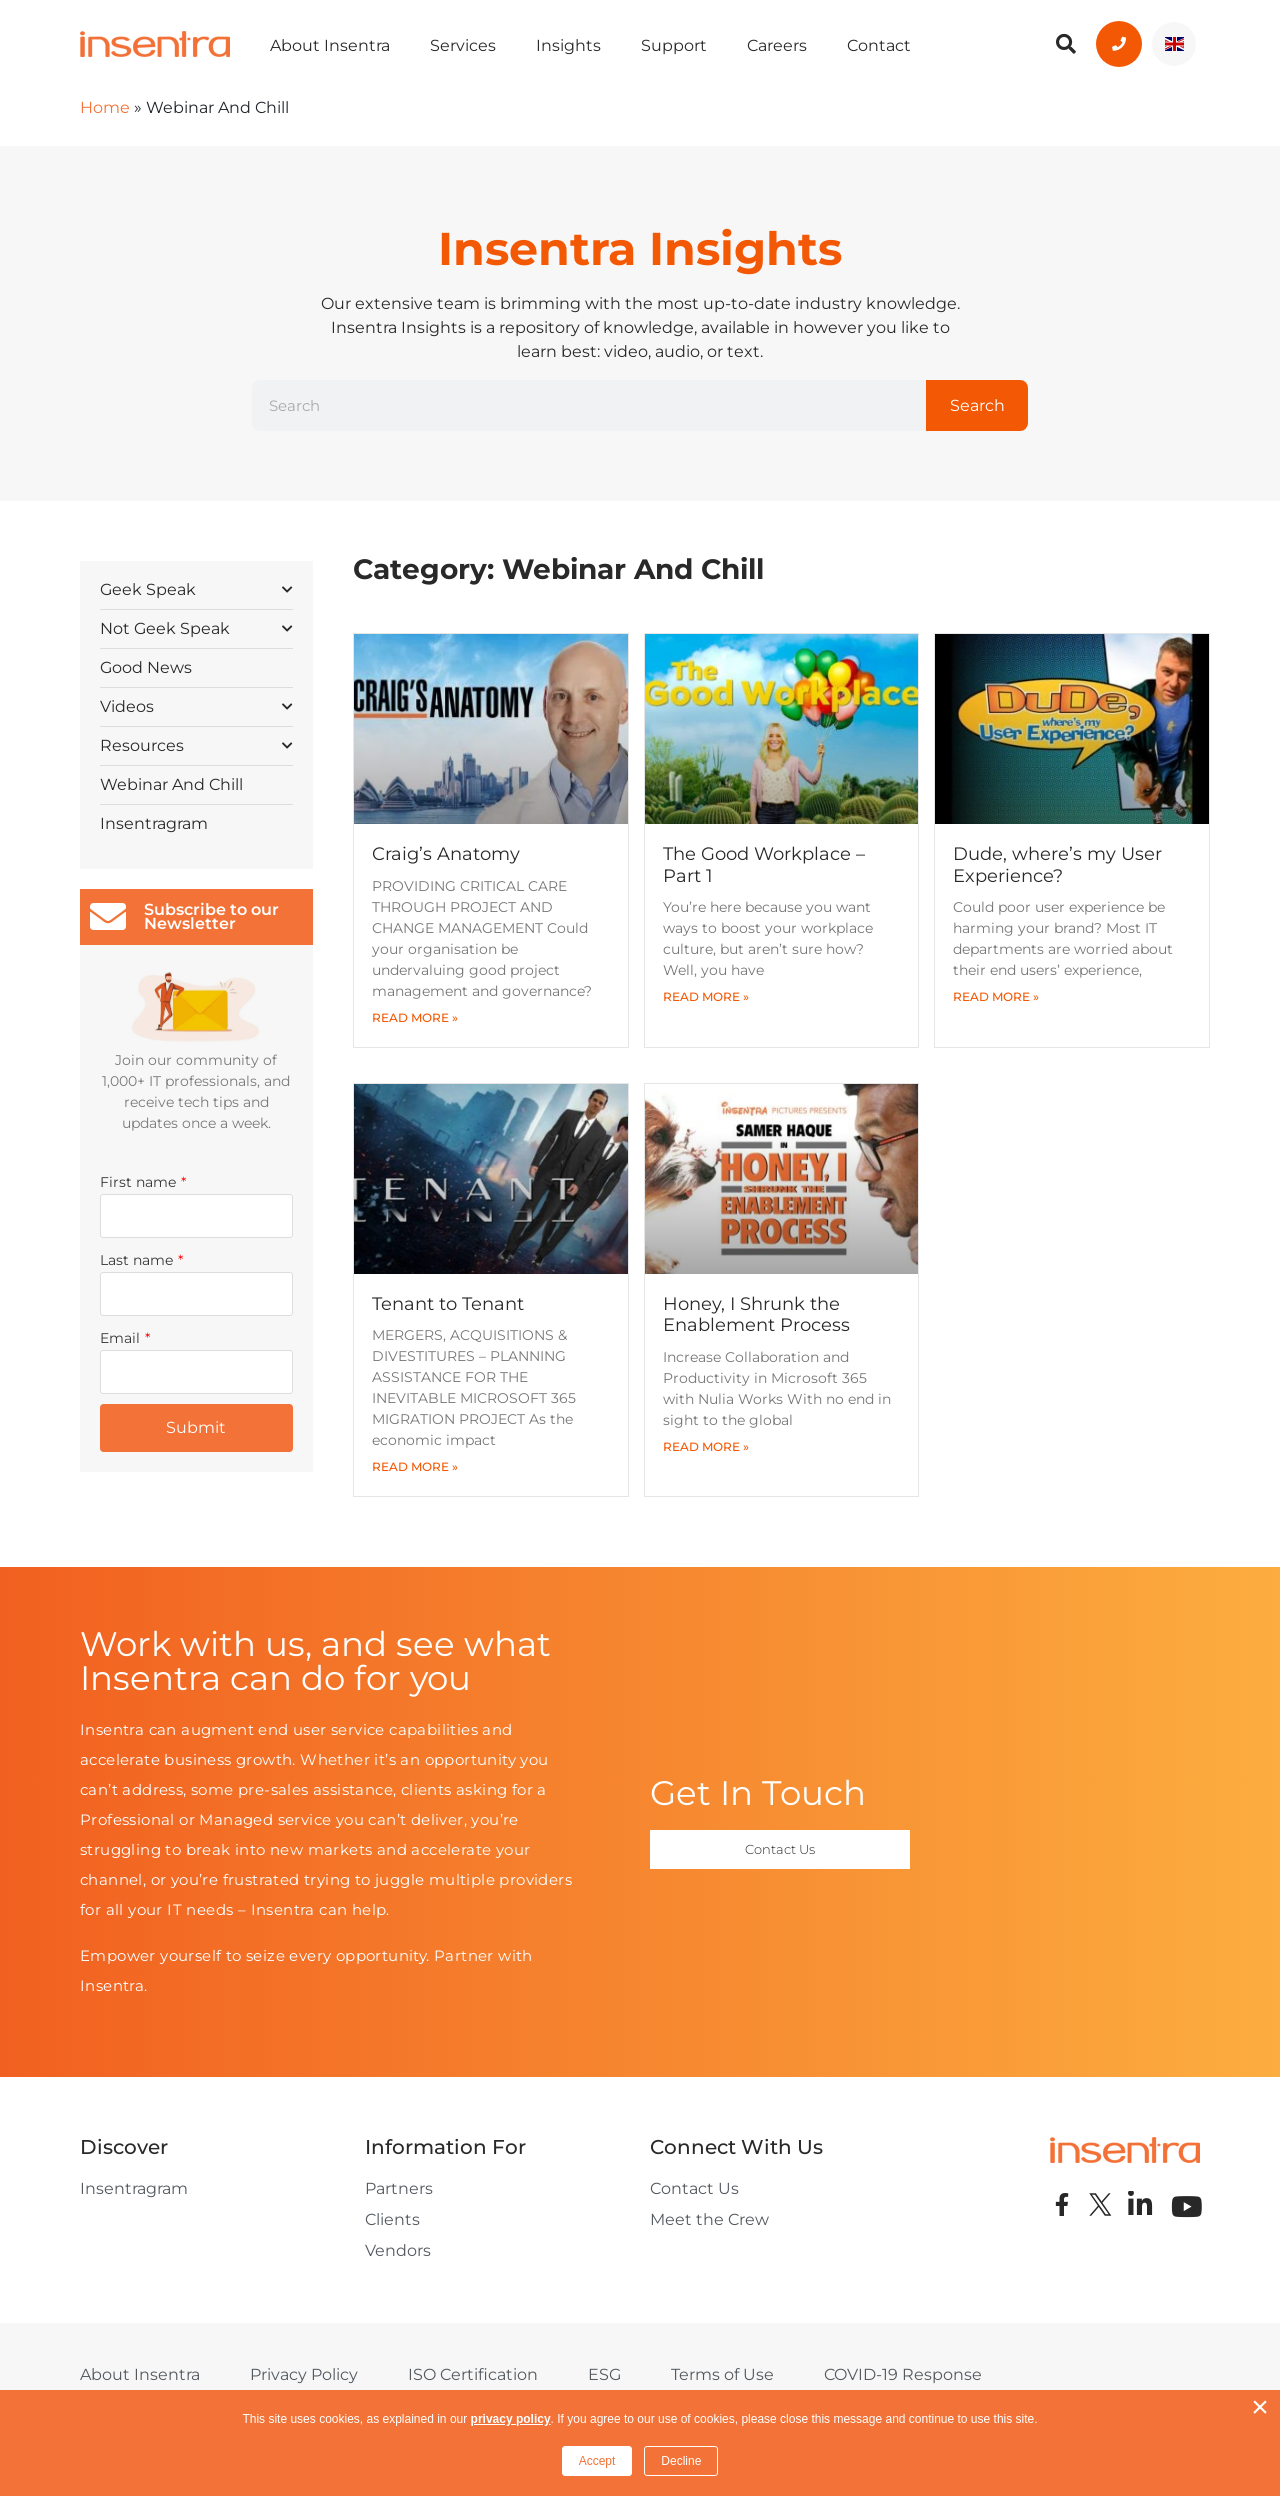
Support (674, 45)
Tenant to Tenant (448, 1304)
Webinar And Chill (171, 784)
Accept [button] (597, 2461)
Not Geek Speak (196, 627)
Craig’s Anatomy (446, 854)
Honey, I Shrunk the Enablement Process (756, 1315)
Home (105, 107)
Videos (196, 705)
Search (977, 405)
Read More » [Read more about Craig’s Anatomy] (415, 1017)
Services (463, 45)
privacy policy (511, 2419)
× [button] (1260, 2407)
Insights (568, 45)
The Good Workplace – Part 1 (764, 865)
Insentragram (154, 823)
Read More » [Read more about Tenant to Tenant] (415, 1466)
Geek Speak (196, 588)
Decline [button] (681, 2461)
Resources (196, 744)
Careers (777, 45)
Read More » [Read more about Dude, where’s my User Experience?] (996, 996)
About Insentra (330, 45)
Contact (879, 45)
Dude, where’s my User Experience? (1057, 865)
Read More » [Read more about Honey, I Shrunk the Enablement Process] (706, 1446)
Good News (146, 667)
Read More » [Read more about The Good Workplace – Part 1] (706, 996)
